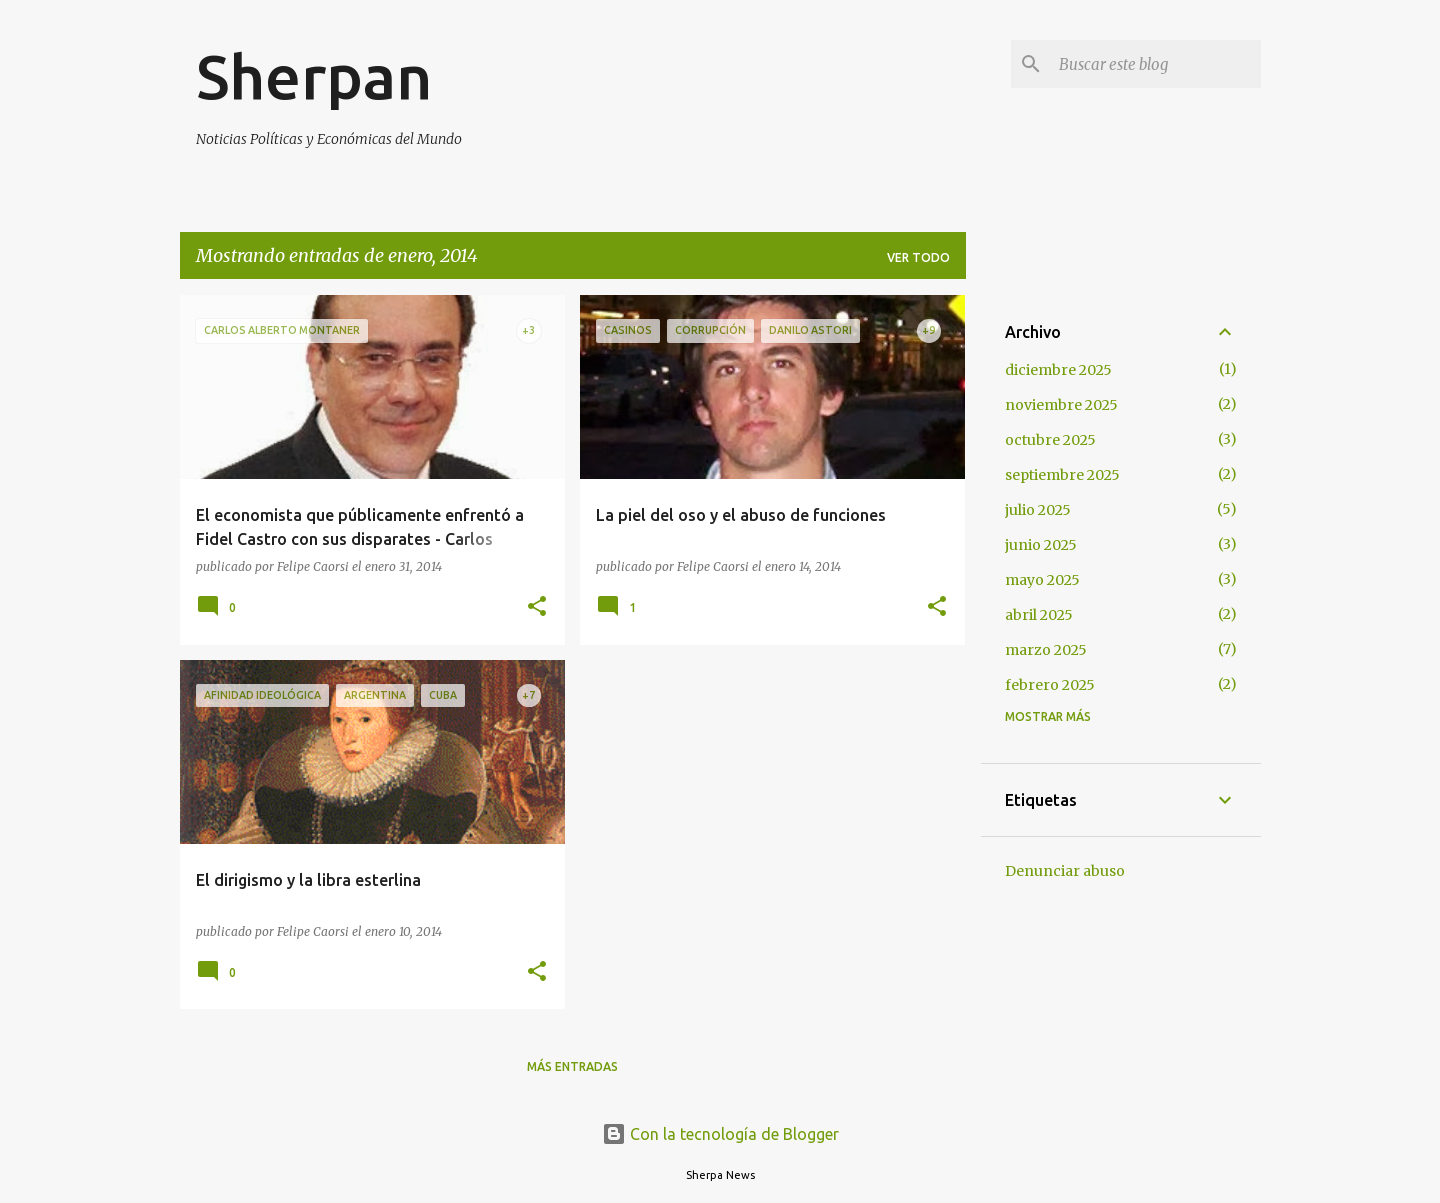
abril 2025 (1039, 615)
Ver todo (918, 257)
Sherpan (314, 76)
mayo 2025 (1042, 580)
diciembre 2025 (1058, 370)
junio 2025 (1041, 545)
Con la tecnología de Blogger (720, 1134)
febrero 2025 (1050, 685)
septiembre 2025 (1062, 475)
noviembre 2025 (1061, 405)
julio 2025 (1038, 510)
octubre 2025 (1050, 440)
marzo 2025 (1046, 650)
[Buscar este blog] (1156, 64)
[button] (537, 607)
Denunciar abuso (1065, 871)
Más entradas (572, 1066)
